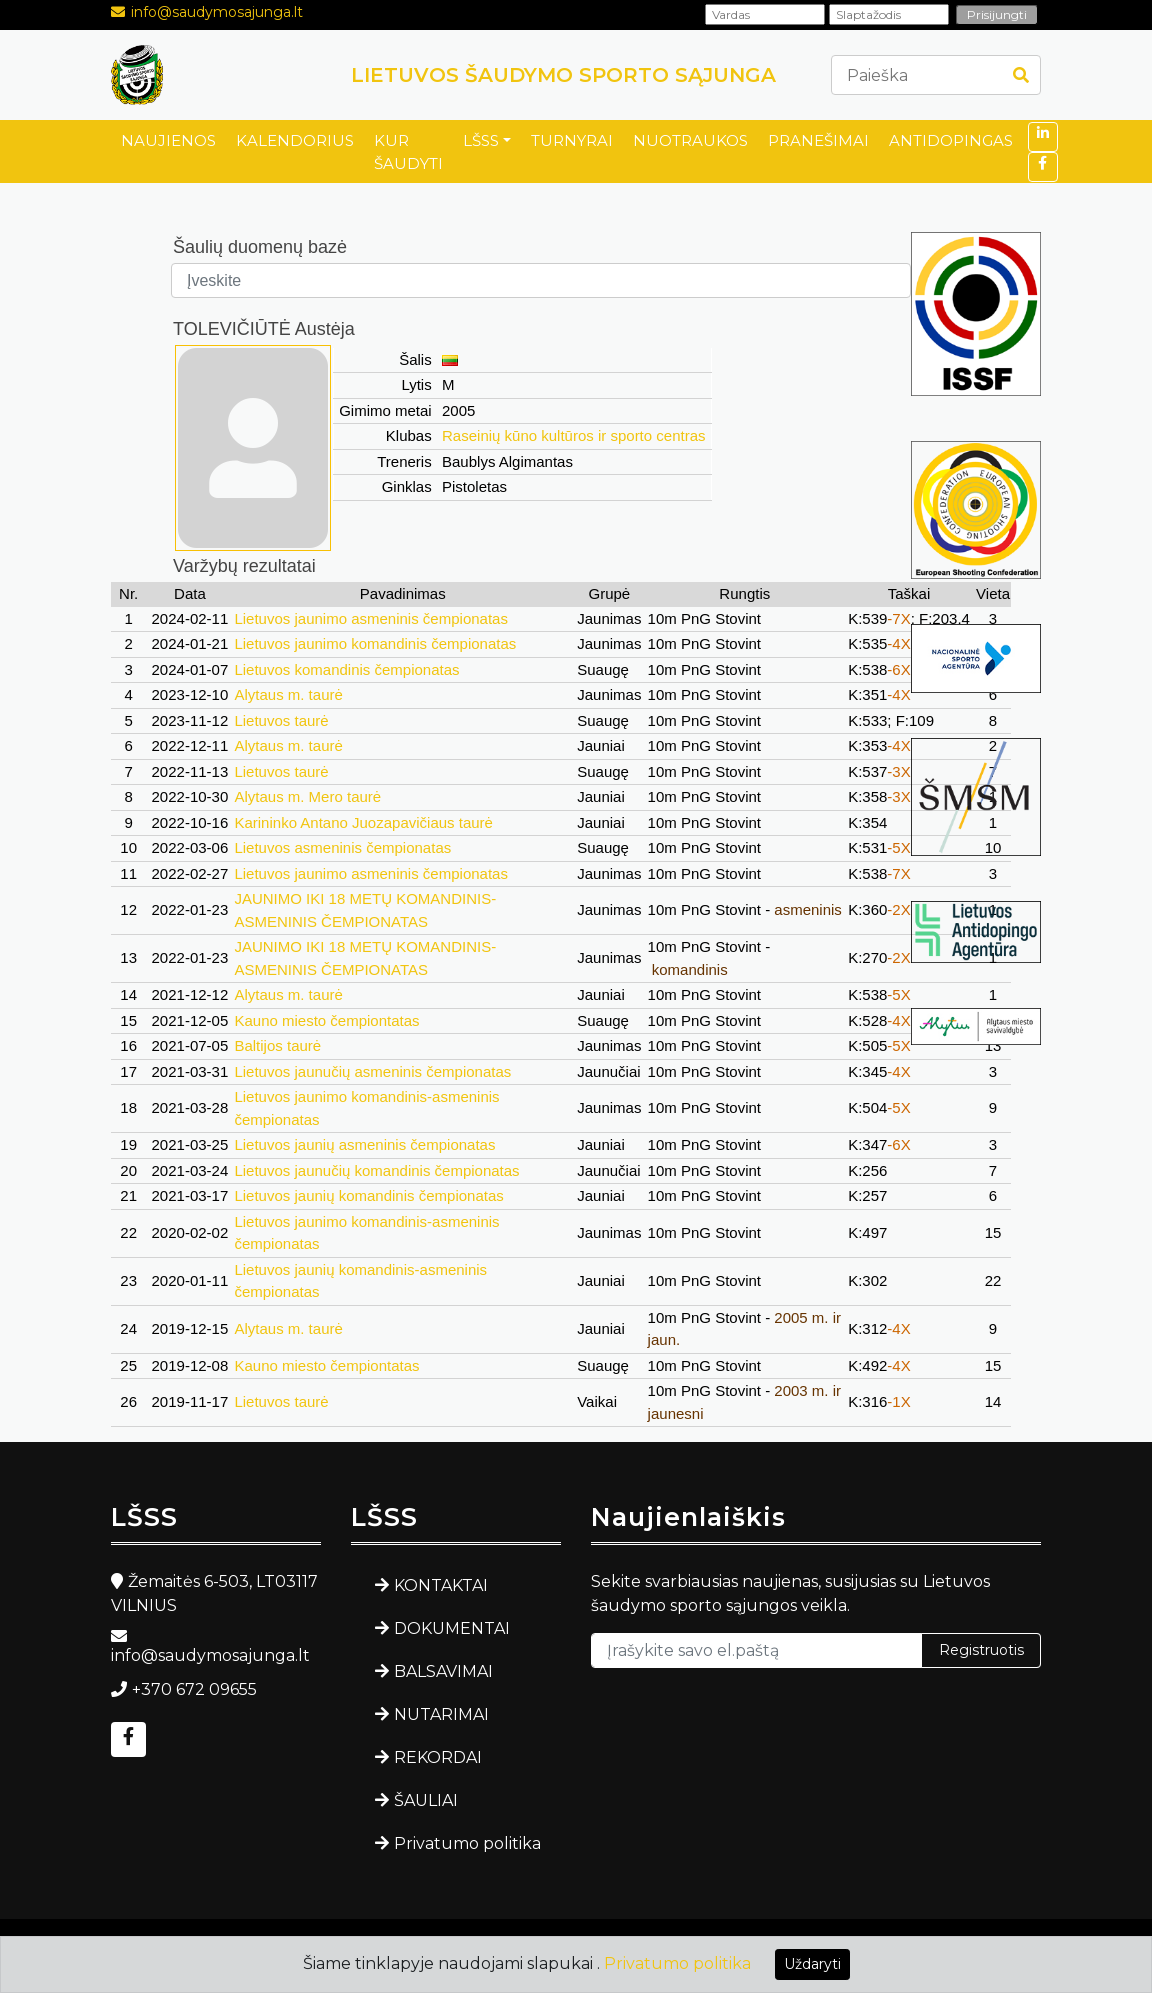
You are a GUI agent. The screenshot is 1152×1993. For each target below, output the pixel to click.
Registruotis (981, 1650)
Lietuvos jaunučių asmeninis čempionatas (372, 1071)
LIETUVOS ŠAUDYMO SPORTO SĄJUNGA (563, 75)
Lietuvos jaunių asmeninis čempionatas (364, 1144)
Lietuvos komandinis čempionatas (346, 669)
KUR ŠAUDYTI (408, 152)
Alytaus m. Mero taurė (307, 796)
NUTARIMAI (441, 1714)
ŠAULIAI (426, 1800)
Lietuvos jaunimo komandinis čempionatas (375, 643)
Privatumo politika (467, 1843)
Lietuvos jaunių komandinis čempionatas (368, 1195)
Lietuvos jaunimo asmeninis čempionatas (370, 618)
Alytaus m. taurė (288, 694)
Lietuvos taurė (281, 720)
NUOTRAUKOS (690, 140)
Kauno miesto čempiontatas (326, 1020)
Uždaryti (812, 1964)
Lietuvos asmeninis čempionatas (342, 847)
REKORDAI (438, 1757)
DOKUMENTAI (452, 1628)
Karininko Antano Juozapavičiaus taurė (363, 822)
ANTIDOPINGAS (951, 140)
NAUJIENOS (168, 140)
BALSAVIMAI (443, 1671)
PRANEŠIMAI (818, 140)
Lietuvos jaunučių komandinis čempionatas (376, 1170)
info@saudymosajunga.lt (217, 12)
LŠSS (481, 140)
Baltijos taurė (277, 1045)
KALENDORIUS (295, 140)
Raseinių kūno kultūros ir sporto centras (573, 435)
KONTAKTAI (441, 1585)
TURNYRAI (572, 140)
